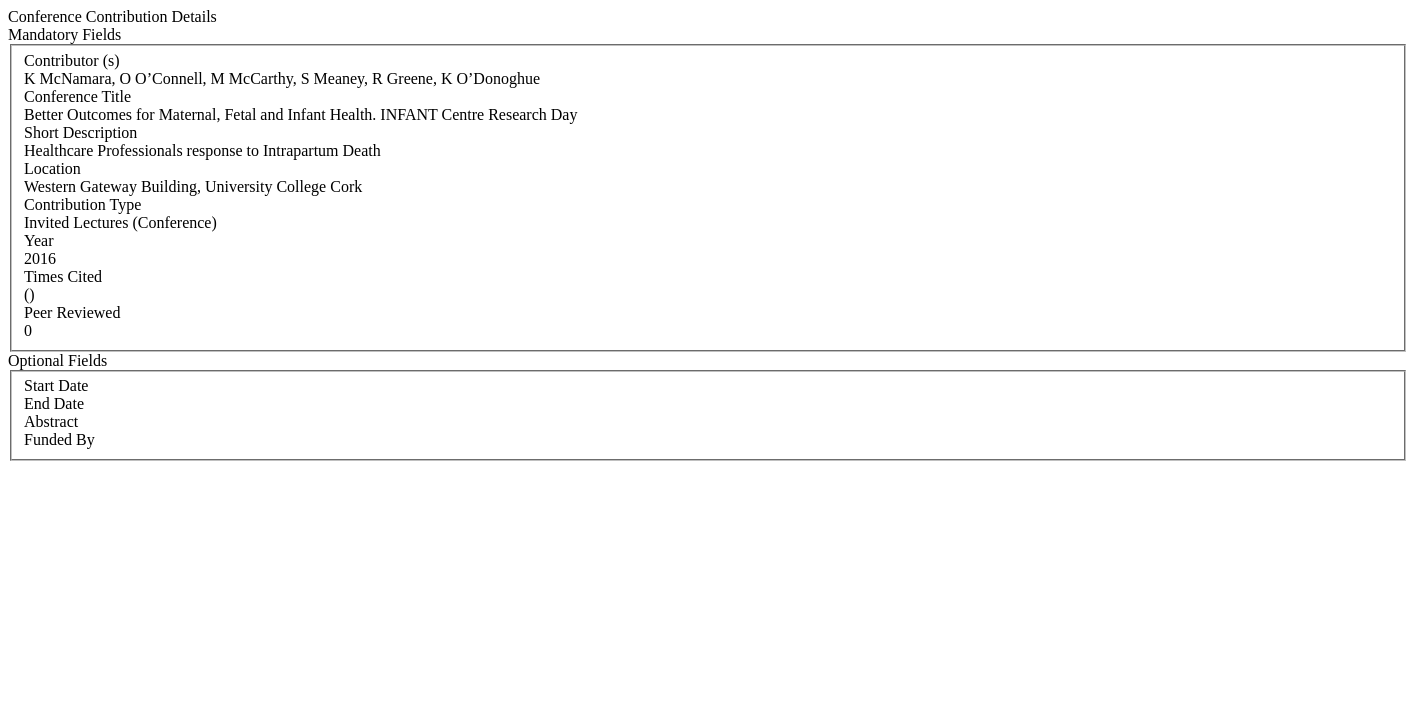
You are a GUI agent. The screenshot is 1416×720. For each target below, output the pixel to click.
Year (38, 240)
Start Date (56, 385)
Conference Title (77, 96)
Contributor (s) (72, 60)
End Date (54, 403)
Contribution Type (82, 204)
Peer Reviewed (72, 312)
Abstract (51, 421)
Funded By (59, 439)
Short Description (80, 132)
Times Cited (63, 276)
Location (52, 168)
